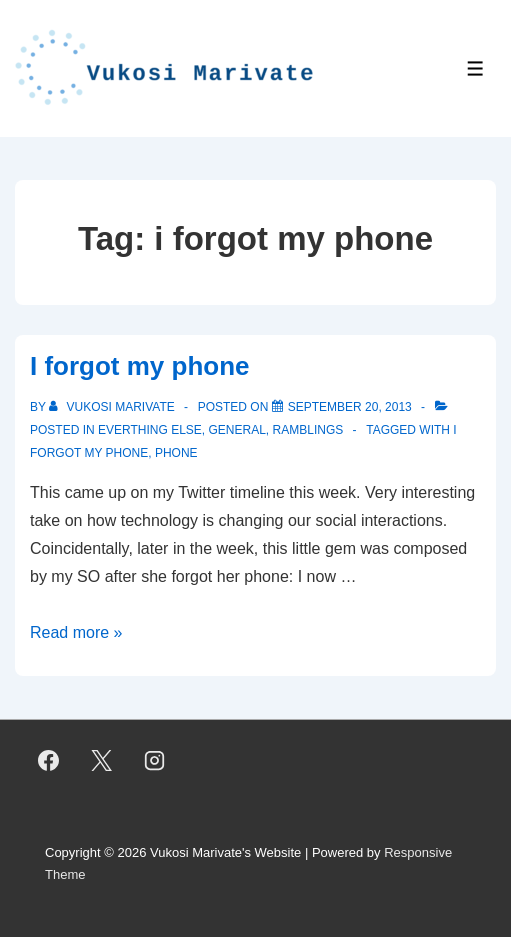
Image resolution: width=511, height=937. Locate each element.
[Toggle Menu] (475, 68)
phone (176, 453)
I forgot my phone (140, 366)
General (237, 430)
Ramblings (308, 430)
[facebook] (49, 761)
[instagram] (155, 761)
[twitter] (102, 761)
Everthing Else (150, 430)
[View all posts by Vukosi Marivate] (113, 407)
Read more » (76, 632)
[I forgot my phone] (350, 407)
